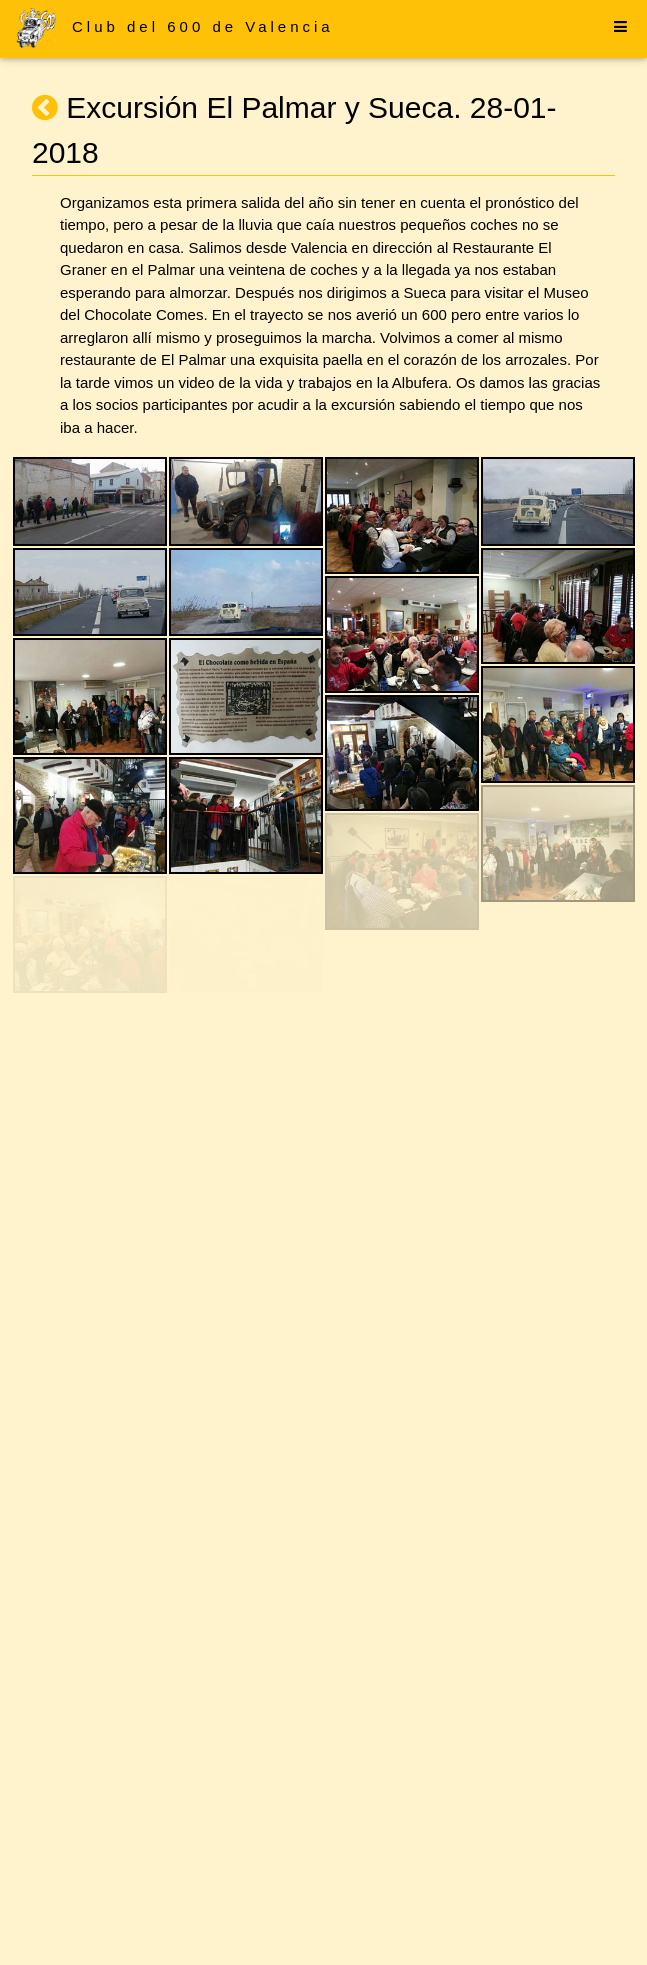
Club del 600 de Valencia (203, 26)
